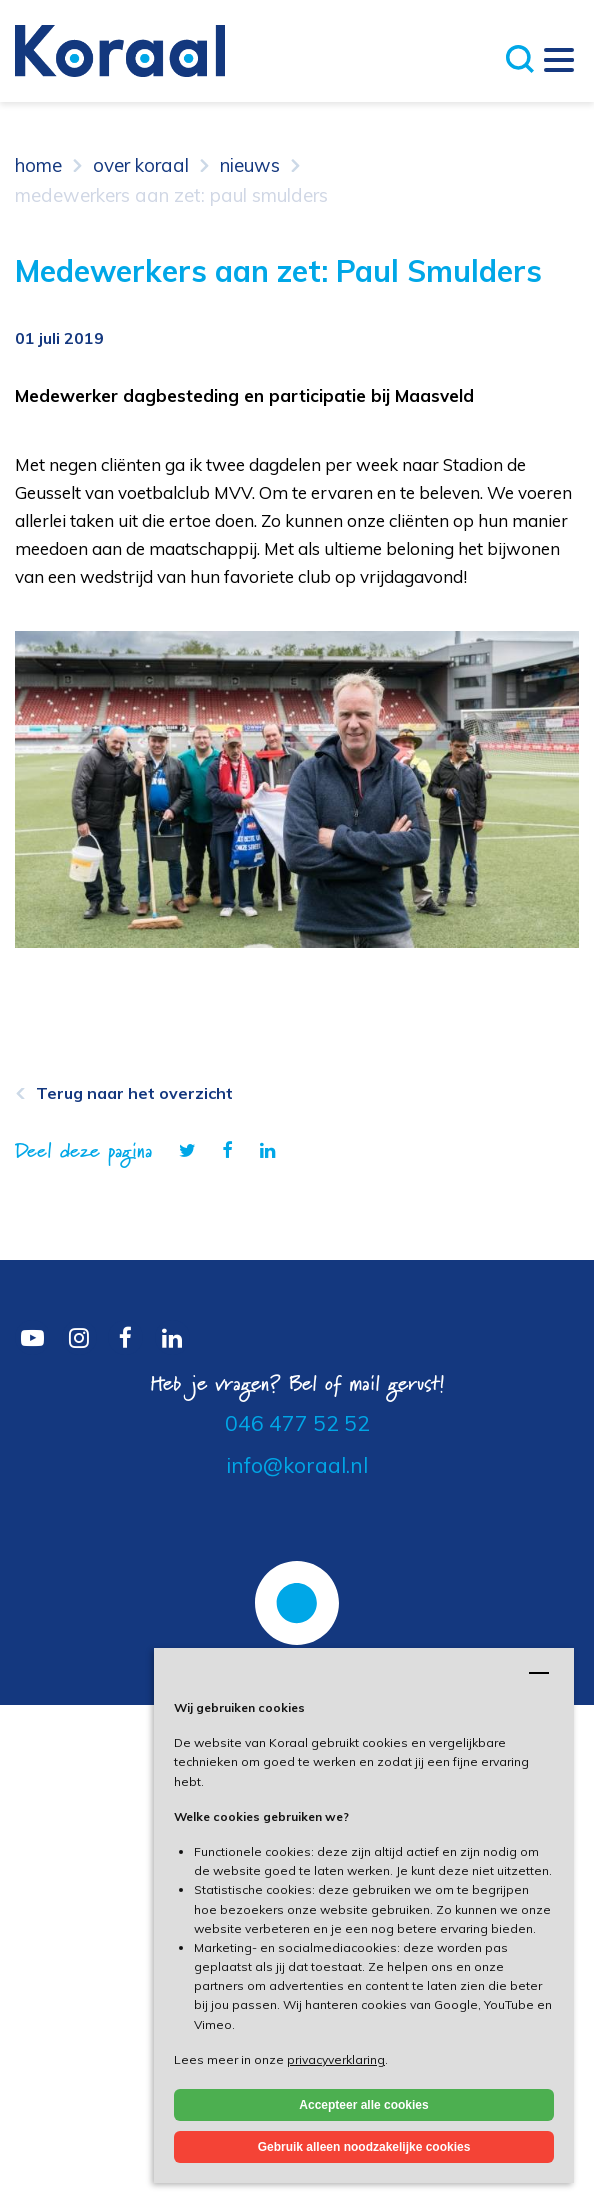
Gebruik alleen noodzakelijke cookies (364, 2147)
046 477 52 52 (297, 1423)
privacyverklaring (336, 2059)
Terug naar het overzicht (134, 1093)
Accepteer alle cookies (363, 2105)
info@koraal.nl (297, 1465)
